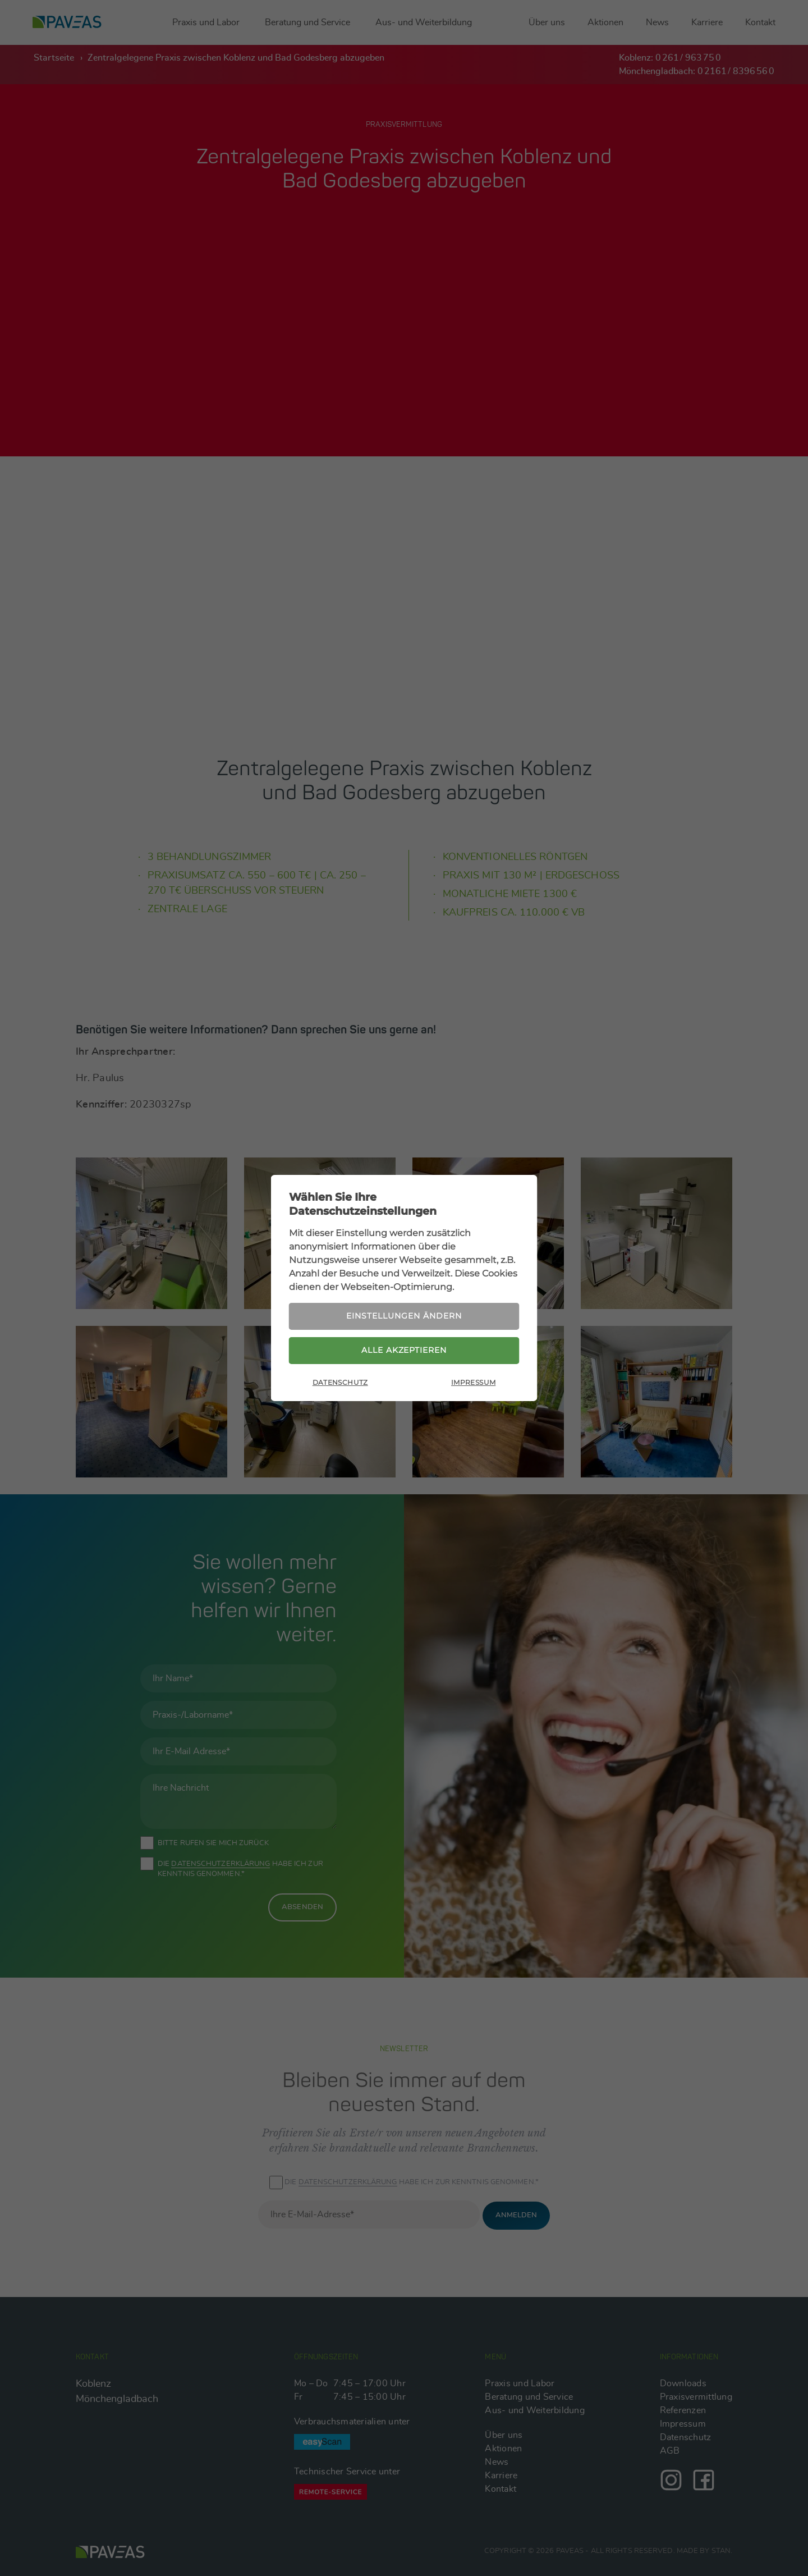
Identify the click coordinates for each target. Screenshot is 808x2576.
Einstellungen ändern (404, 1315)
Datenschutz (340, 1383)
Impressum (473, 1383)
